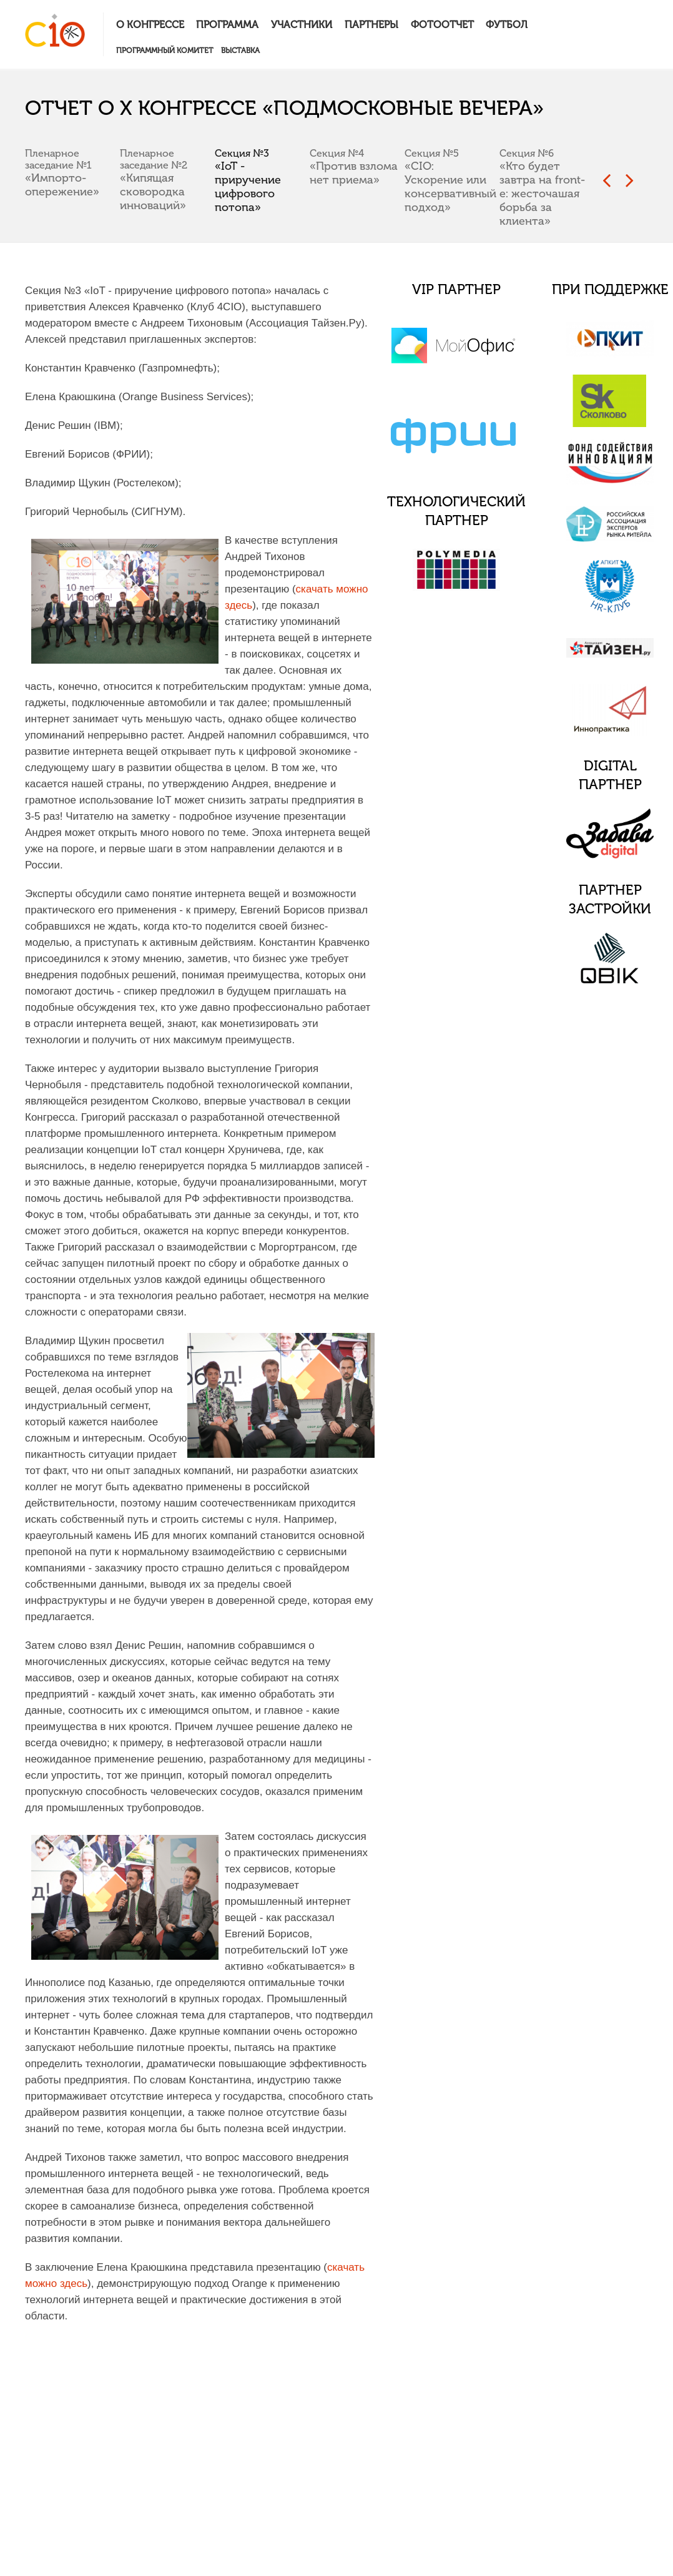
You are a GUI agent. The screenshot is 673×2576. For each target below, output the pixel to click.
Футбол (507, 25)
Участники (301, 25)
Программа (227, 25)
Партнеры (371, 25)
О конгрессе (150, 25)
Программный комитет (165, 50)
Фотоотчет (442, 25)
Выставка (240, 50)
